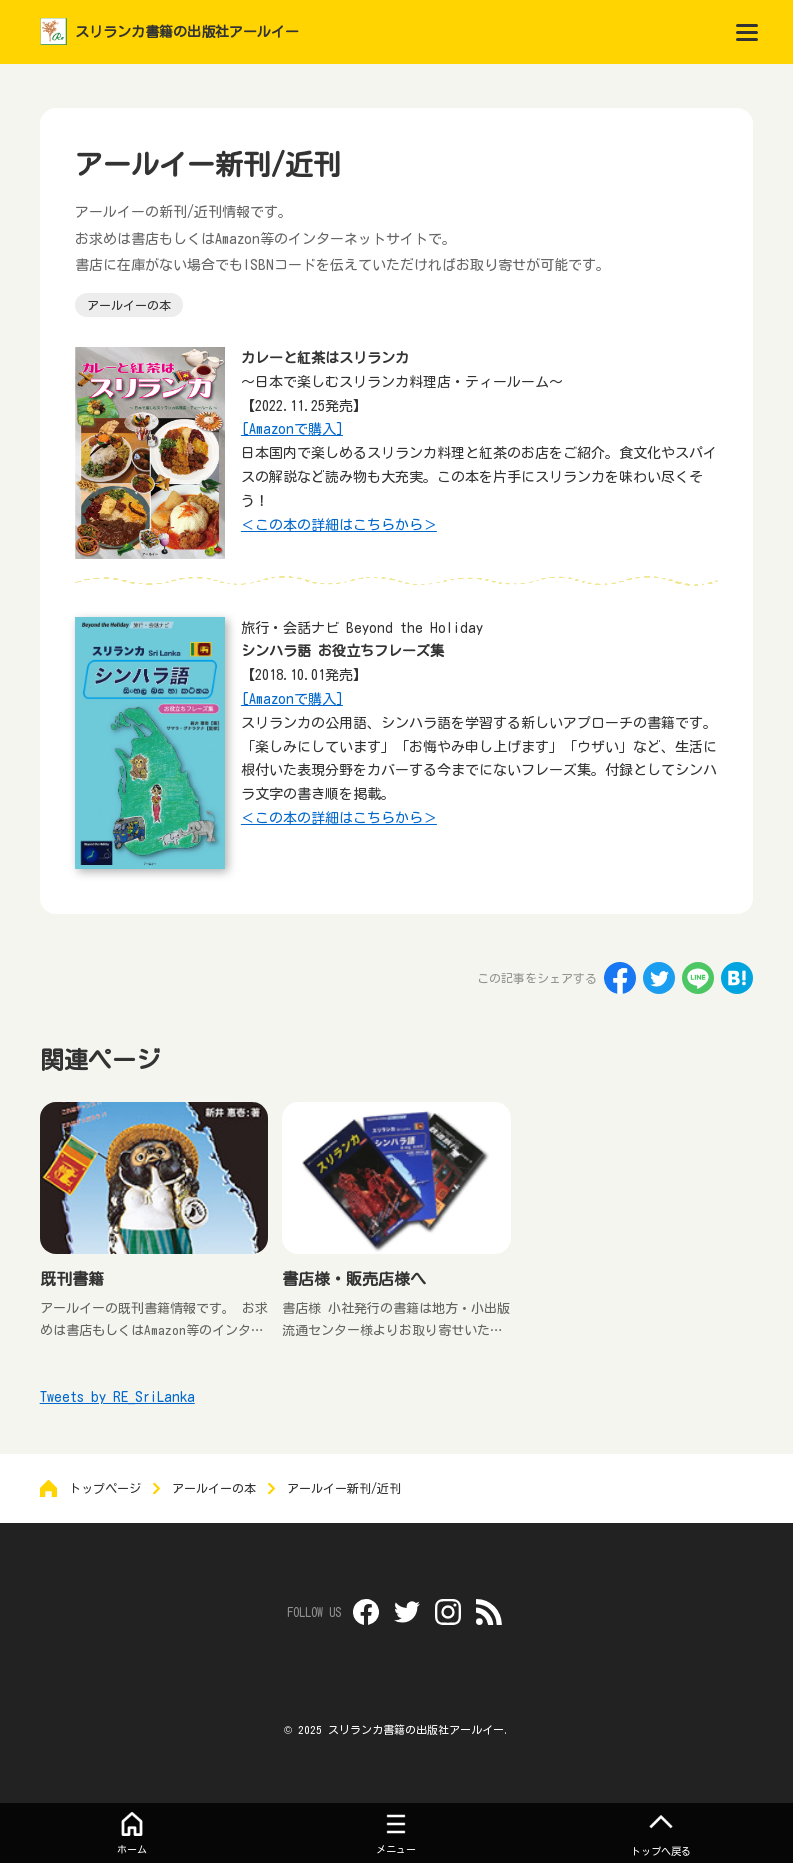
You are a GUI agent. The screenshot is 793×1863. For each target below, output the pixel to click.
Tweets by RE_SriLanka (117, 1397)
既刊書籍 (72, 1279)
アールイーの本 (129, 305)
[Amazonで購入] (292, 429)
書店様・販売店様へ (354, 1279)
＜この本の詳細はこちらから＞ (339, 525)
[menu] (747, 32)
